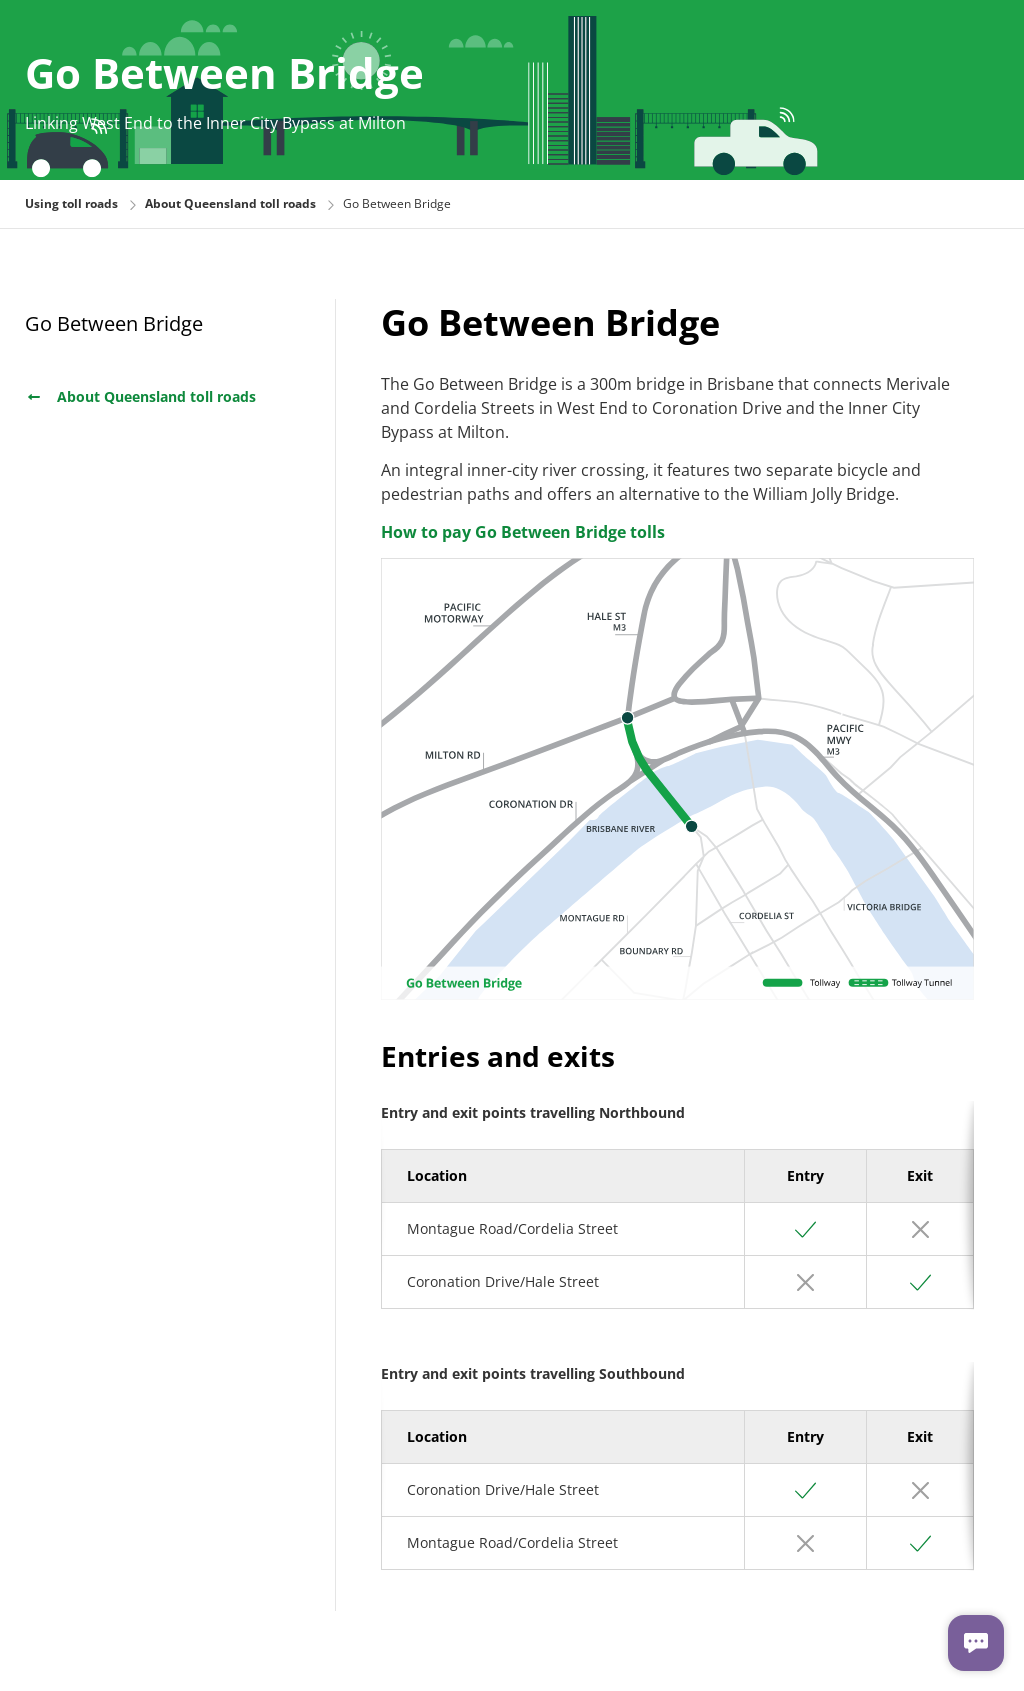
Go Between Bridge (114, 323)
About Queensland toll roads (140, 396)
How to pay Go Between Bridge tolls (523, 532)
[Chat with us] (976, 1643)
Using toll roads (71, 203)
